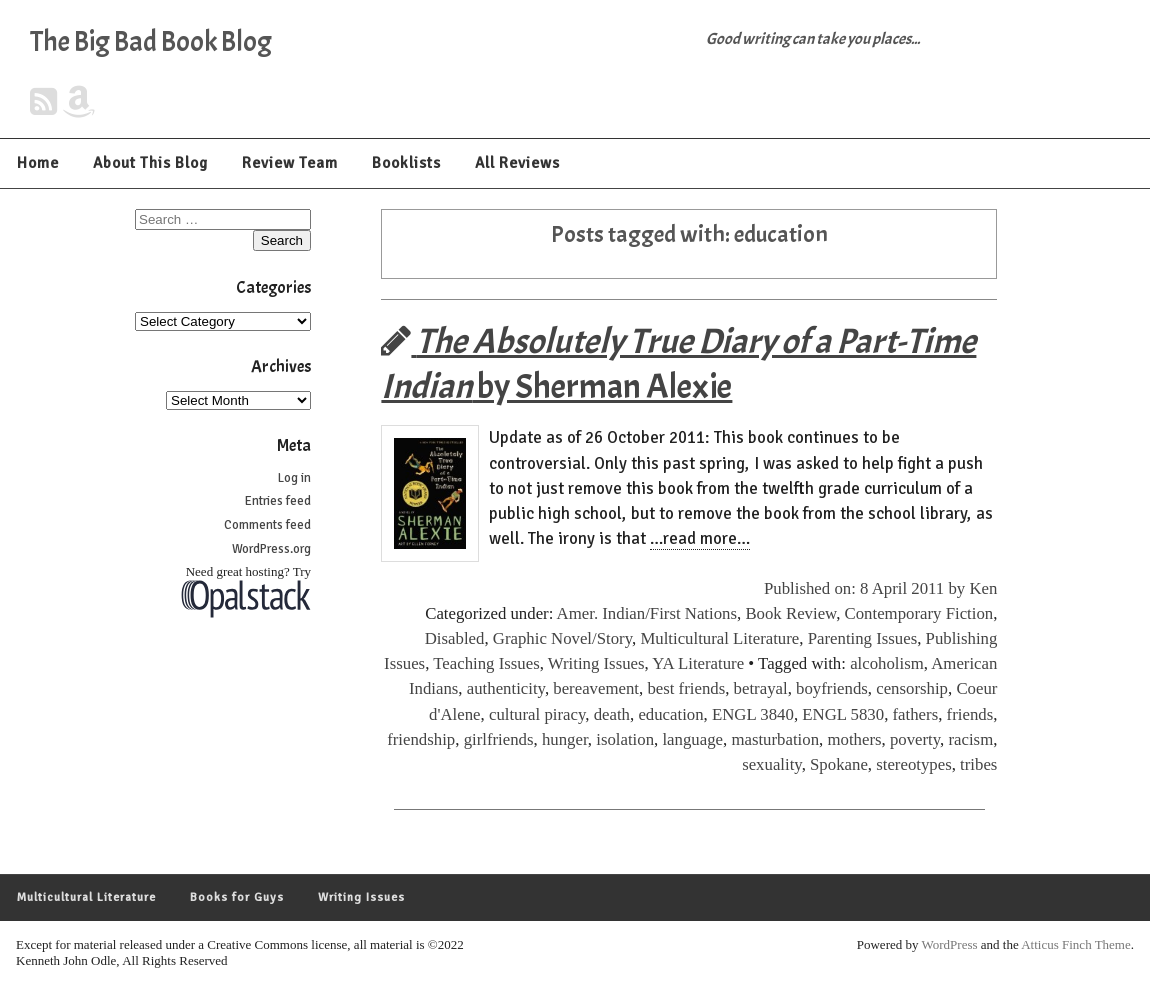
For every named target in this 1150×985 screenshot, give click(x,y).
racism (970, 739)
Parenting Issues (863, 638)
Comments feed (267, 525)
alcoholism (887, 663)
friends (970, 714)
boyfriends (832, 688)
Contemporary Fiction (919, 613)
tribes (978, 764)
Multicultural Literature (719, 638)
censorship (912, 688)
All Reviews (517, 163)
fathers (916, 714)
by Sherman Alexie (678, 364)
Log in (294, 478)
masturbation (775, 739)
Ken (983, 588)
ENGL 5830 (843, 714)
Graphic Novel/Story (562, 638)
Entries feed (278, 501)
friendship (421, 739)
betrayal (761, 688)
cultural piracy (537, 714)
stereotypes (914, 764)
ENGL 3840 (753, 714)
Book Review (790, 613)
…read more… (700, 538)
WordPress (950, 944)
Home (38, 163)
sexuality (772, 764)
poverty (915, 739)
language (692, 739)
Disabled (455, 638)
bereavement (596, 688)
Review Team (290, 163)
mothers (854, 739)
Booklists (406, 163)
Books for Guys (237, 897)
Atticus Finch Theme (1076, 944)
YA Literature (698, 663)
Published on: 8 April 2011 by (866, 588)
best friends (686, 688)
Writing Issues (596, 663)
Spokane (839, 764)
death (612, 714)
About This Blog (150, 163)
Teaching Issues (486, 663)
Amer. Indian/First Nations (647, 613)
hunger (565, 739)
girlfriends (499, 739)
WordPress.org (271, 549)
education (670, 714)
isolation (625, 739)
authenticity (506, 688)
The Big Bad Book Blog (151, 42)
